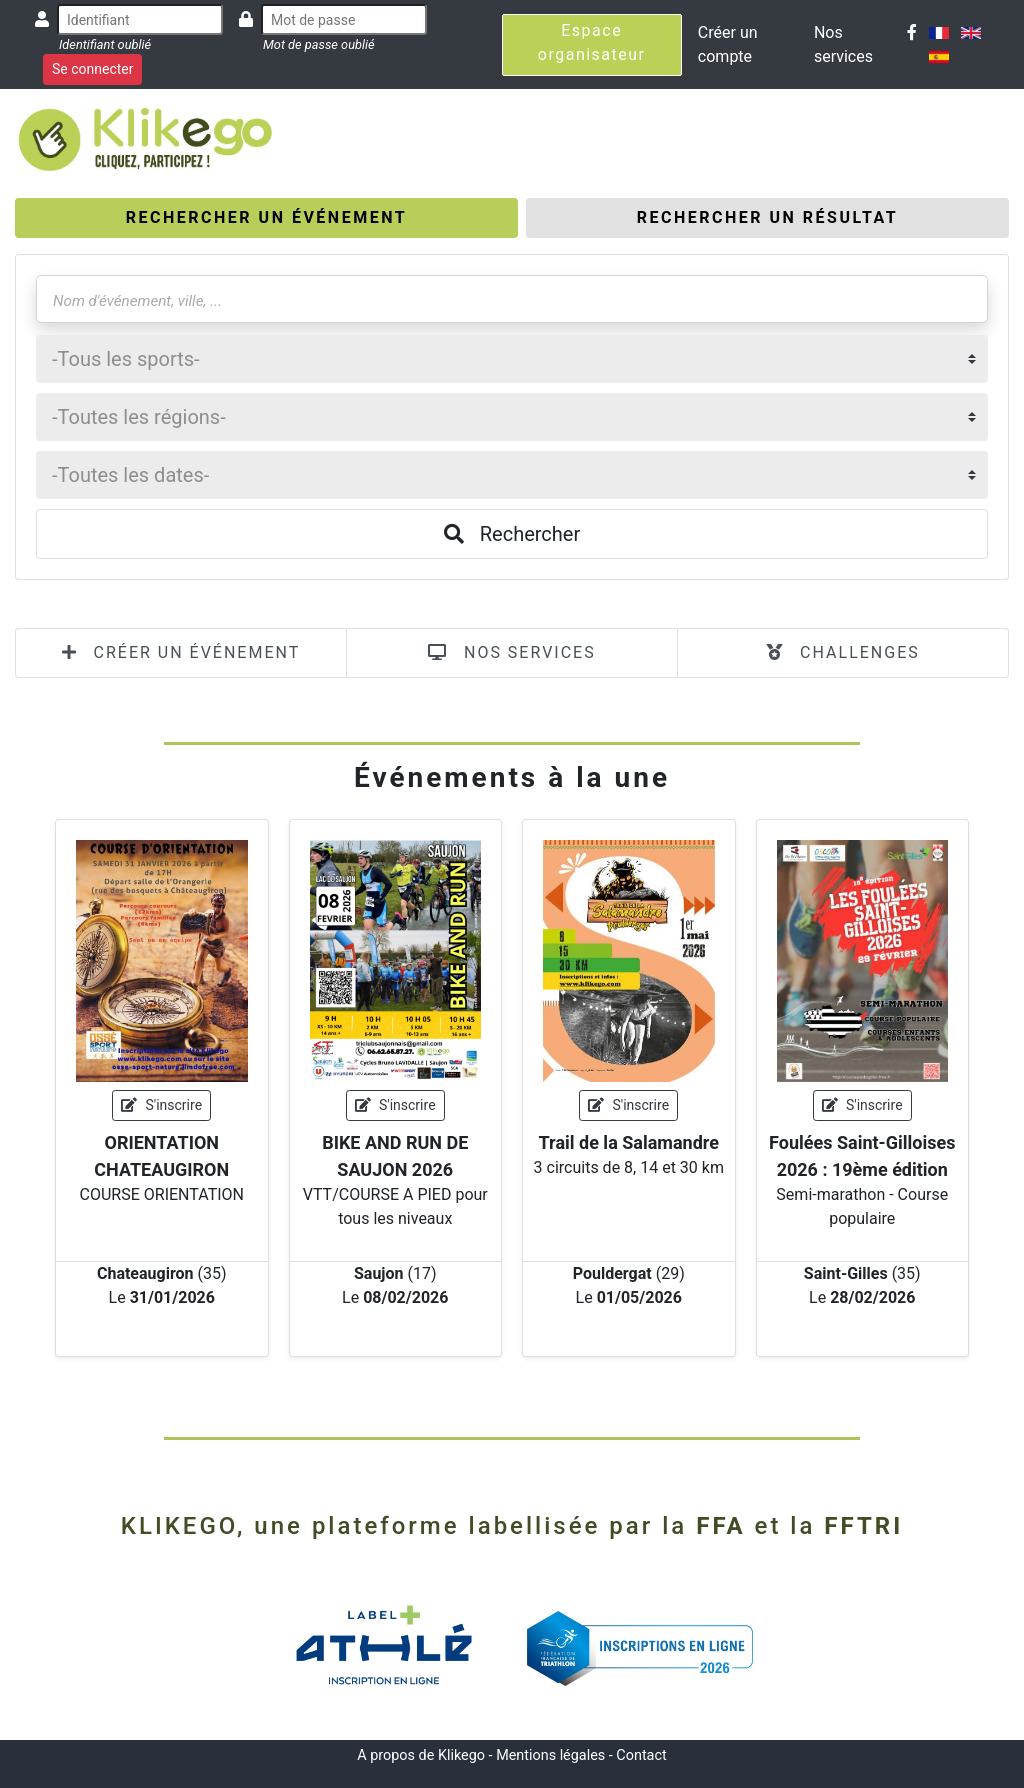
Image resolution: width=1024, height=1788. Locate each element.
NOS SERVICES (512, 652)
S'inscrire (161, 1105)
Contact (641, 1755)
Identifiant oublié (105, 44)
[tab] (266, 218)
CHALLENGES (843, 652)
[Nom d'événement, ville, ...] (512, 299)
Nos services (843, 44)
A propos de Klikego (421, 1755)
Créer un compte (728, 44)
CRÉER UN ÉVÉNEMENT (181, 652)
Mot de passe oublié (319, 44)
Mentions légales (550, 1755)
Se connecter (92, 69)
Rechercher (512, 534)
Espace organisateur (592, 42)
